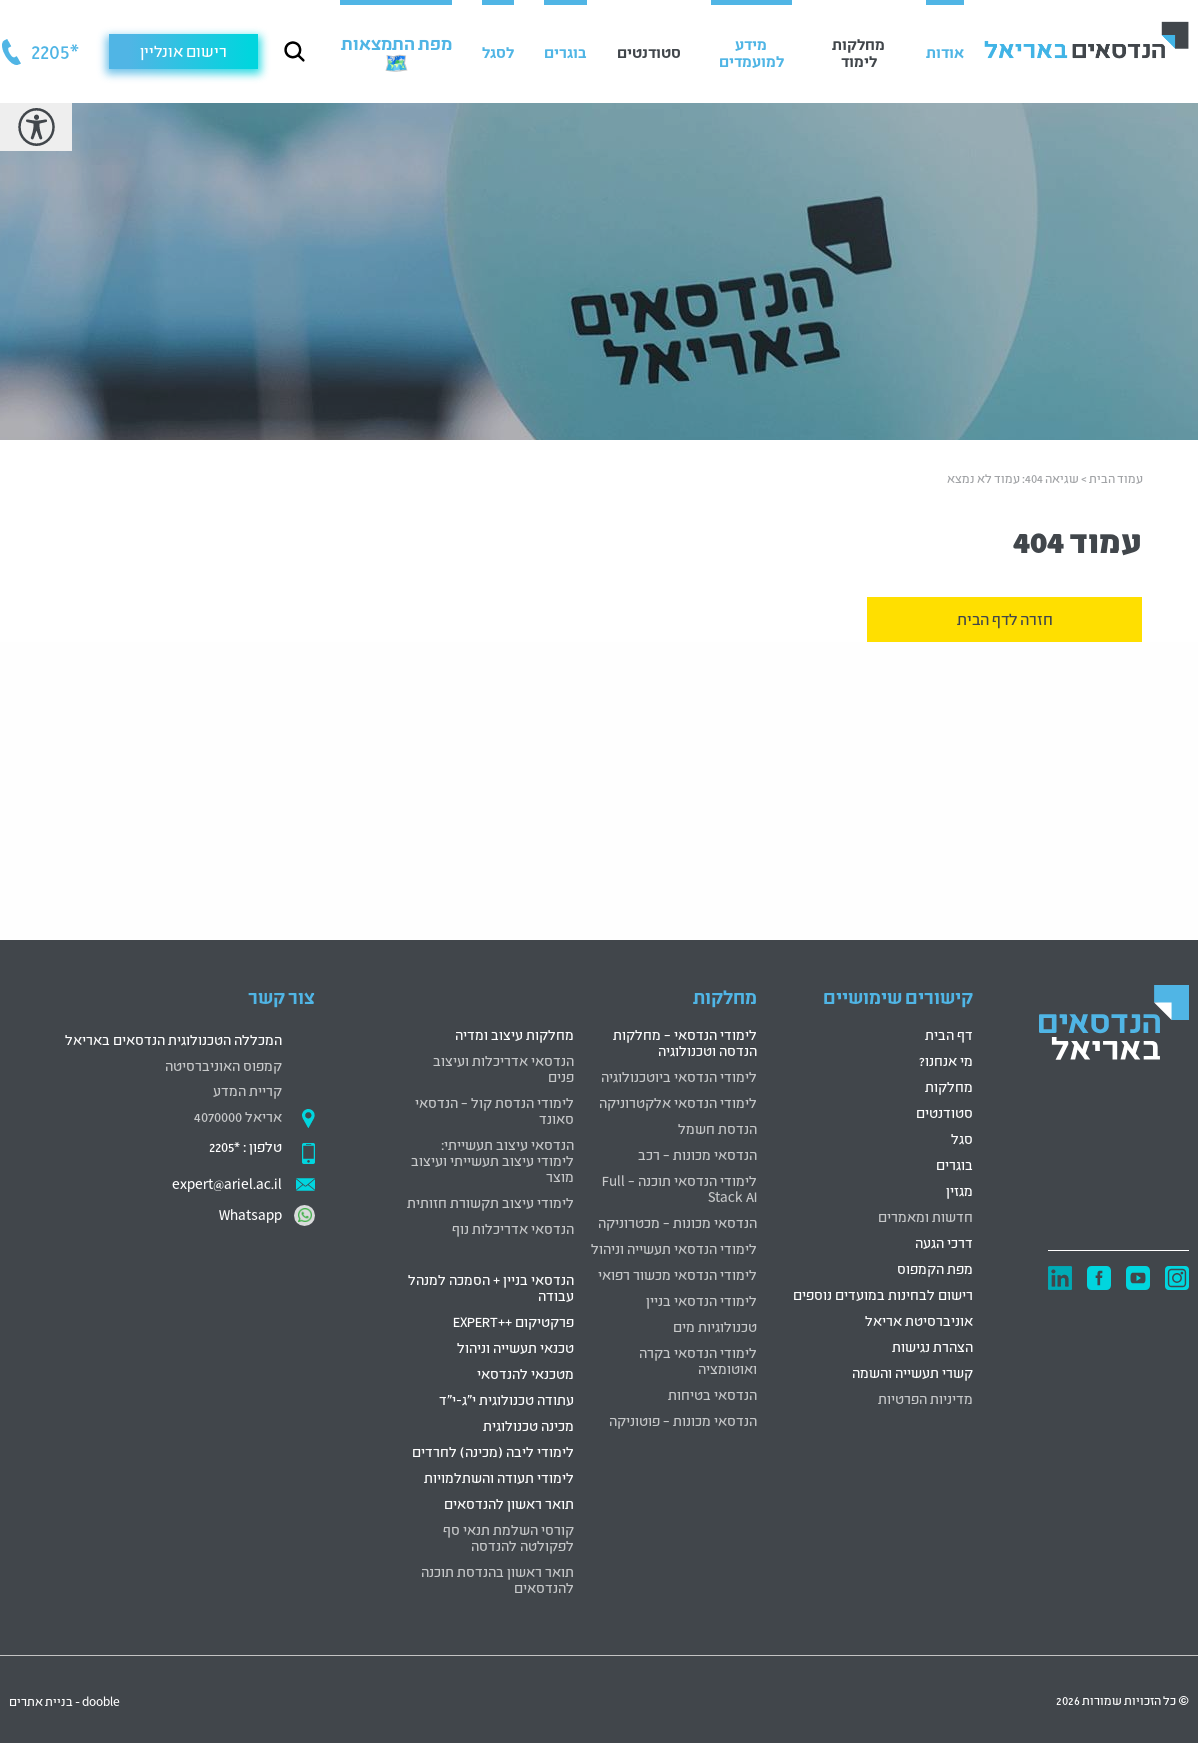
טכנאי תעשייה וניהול (515, 1346)
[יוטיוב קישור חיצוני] (1138, 1279)
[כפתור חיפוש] (294, 51)
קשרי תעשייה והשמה (912, 1371)
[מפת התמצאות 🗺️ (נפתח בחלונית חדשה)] (396, 51)
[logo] (1114, 1025)
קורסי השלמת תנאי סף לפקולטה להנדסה (508, 1536)
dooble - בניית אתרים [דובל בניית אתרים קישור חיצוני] (64, 1700)
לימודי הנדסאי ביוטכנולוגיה (679, 1075)
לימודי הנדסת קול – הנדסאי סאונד (494, 1109)
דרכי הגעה (944, 1241)
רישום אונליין (183, 50)
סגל (962, 1137)
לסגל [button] (498, 51)
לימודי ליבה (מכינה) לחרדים (493, 1450)
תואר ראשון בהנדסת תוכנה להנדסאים (497, 1578)
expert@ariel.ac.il (227, 1182)
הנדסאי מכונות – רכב (697, 1153)
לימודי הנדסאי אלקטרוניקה (678, 1101)
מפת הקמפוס (935, 1267)
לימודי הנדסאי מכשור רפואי (677, 1273)
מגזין (959, 1189)
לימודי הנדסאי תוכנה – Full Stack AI (679, 1187)
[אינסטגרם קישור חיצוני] (1177, 1279)
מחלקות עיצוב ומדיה (514, 1033)
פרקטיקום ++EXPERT (513, 1320)
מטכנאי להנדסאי (525, 1372)
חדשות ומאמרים (925, 1215)
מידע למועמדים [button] (751, 51)
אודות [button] (945, 51)
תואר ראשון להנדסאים (509, 1502)
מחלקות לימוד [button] (858, 51)
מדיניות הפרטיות (925, 1397)
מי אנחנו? (946, 1059)
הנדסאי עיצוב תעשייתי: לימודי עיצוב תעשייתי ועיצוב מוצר (492, 1159)
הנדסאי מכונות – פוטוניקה (683, 1419)
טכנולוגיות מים (715, 1325)
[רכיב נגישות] (36, 127)
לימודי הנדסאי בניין (701, 1299)
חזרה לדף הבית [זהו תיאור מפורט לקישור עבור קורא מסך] (1005, 618)
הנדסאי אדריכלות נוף (513, 1227)
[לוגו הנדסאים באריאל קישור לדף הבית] (1086, 40)
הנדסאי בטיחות (712, 1393)
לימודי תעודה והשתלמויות (499, 1476)
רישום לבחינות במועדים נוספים (883, 1293)
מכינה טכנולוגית (528, 1424)
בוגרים (954, 1163)
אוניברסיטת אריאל (919, 1319)
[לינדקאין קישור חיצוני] (1060, 1279)
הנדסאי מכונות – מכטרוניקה (677, 1221)
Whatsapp (250, 1213)
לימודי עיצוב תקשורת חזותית (490, 1201)
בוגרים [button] (565, 51)
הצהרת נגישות (932, 1345)
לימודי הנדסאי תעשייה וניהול (674, 1247)
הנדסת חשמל (717, 1127)
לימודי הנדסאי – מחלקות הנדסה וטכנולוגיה (685, 1041)
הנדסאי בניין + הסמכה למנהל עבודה (491, 1286)
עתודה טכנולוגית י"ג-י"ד (506, 1398)
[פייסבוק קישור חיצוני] (1099, 1279)
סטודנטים (944, 1111)
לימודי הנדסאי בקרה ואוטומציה (698, 1359)
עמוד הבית (1116, 477)
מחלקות (949, 1085)
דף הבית (949, 1033)
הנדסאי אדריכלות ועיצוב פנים (503, 1067)
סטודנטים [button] (649, 51)
